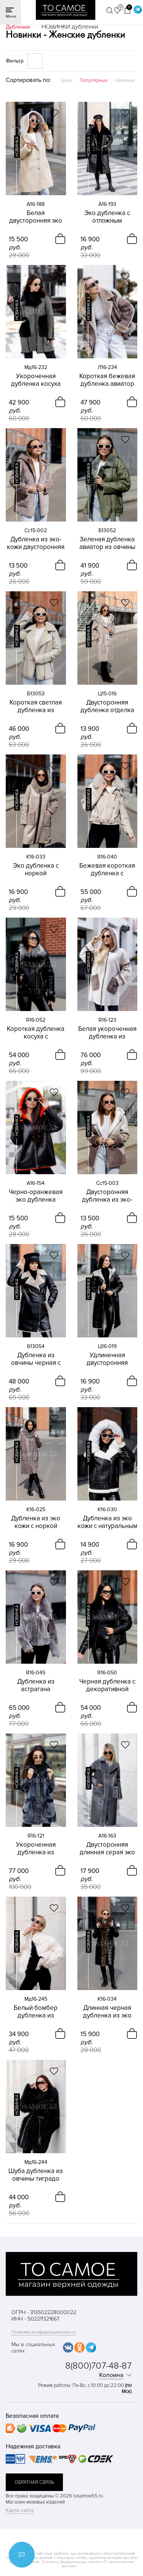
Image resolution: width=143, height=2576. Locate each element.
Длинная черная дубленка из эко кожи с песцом (107, 2011)
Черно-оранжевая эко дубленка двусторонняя (36, 1196)
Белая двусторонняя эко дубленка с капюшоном (35, 217)
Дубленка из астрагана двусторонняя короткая (35, 1685)
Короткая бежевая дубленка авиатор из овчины (107, 380)
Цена (66, 80)
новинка (16, 146)
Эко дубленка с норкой (36, 869)
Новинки (125, 80)
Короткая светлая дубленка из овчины (36, 706)
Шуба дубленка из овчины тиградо (35, 2175)
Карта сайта (20, 2510)
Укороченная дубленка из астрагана (36, 1848)
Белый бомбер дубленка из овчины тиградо (35, 2011)
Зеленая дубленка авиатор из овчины (107, 543)
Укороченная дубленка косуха (36, 380)
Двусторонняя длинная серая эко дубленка (107, 1848)
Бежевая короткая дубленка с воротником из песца (107, 869)
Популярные (94, 80)
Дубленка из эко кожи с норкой (35, 1522)
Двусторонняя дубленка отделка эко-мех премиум (107, 706)
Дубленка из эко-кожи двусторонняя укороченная (35, 543)
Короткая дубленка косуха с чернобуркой (35, 1032)
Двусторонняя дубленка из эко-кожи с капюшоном (107, 1196)
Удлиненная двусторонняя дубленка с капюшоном (107, 1359)
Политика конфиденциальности (43, 2332)
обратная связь (34, 2482)
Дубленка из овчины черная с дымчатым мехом (35, 1359)
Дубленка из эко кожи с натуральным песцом (107, 1522)
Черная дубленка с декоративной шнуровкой (107, 1685)
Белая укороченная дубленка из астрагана (107, 1032)
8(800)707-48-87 (98, 2365)
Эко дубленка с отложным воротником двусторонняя (107, 217)
